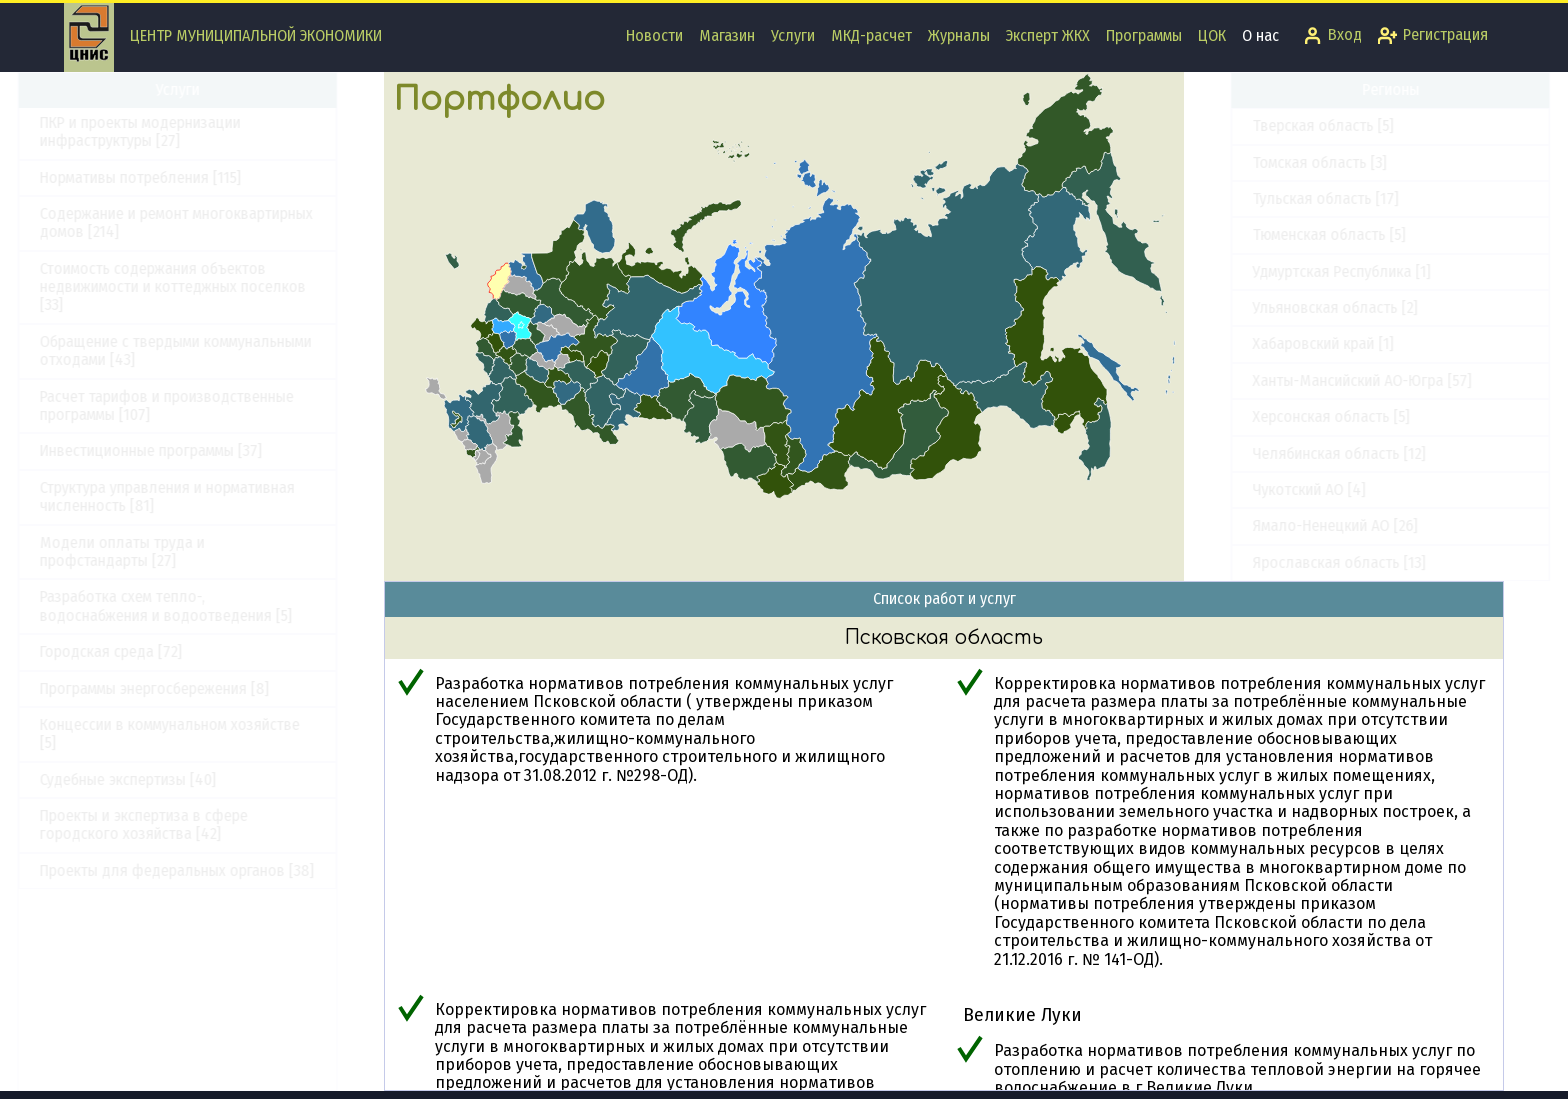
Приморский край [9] (1274, 261)
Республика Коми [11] (1276, 516)
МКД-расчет (871, 35)
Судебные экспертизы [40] (174, 779)
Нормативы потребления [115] (186, 177)
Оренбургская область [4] (1293, 116)
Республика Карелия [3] (1285, 480)
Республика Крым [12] (1277, 552)
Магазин (727, 35)
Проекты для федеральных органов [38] (223, 870)
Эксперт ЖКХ (1048, 35)
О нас (1260, 35)
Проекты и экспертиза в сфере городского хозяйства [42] (190, 824)
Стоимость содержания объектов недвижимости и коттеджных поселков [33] (219, 287)
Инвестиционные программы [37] (197, 450)
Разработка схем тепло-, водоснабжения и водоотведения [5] (212, 605)
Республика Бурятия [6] (1284, 443)
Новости (654, 35)
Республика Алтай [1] (1276, 371)
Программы (1144, 35)
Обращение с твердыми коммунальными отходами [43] (222, 350)
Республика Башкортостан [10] (1308, 407)
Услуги (793, 35)
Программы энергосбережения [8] (200, 688)
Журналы (959, 35)
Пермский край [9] (1266, 225)
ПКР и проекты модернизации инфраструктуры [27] (186, 131)
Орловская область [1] (1282, 152)
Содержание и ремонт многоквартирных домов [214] (222, 222)
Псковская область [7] (1281, 298)
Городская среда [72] (157, 651)
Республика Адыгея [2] (1281, 334)
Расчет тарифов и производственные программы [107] (213, 405)
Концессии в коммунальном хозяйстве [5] (216, 733)
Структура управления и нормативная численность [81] (213, 496)
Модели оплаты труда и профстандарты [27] (168, 551)
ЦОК (1212, 35)
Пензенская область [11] (1287, 189)
